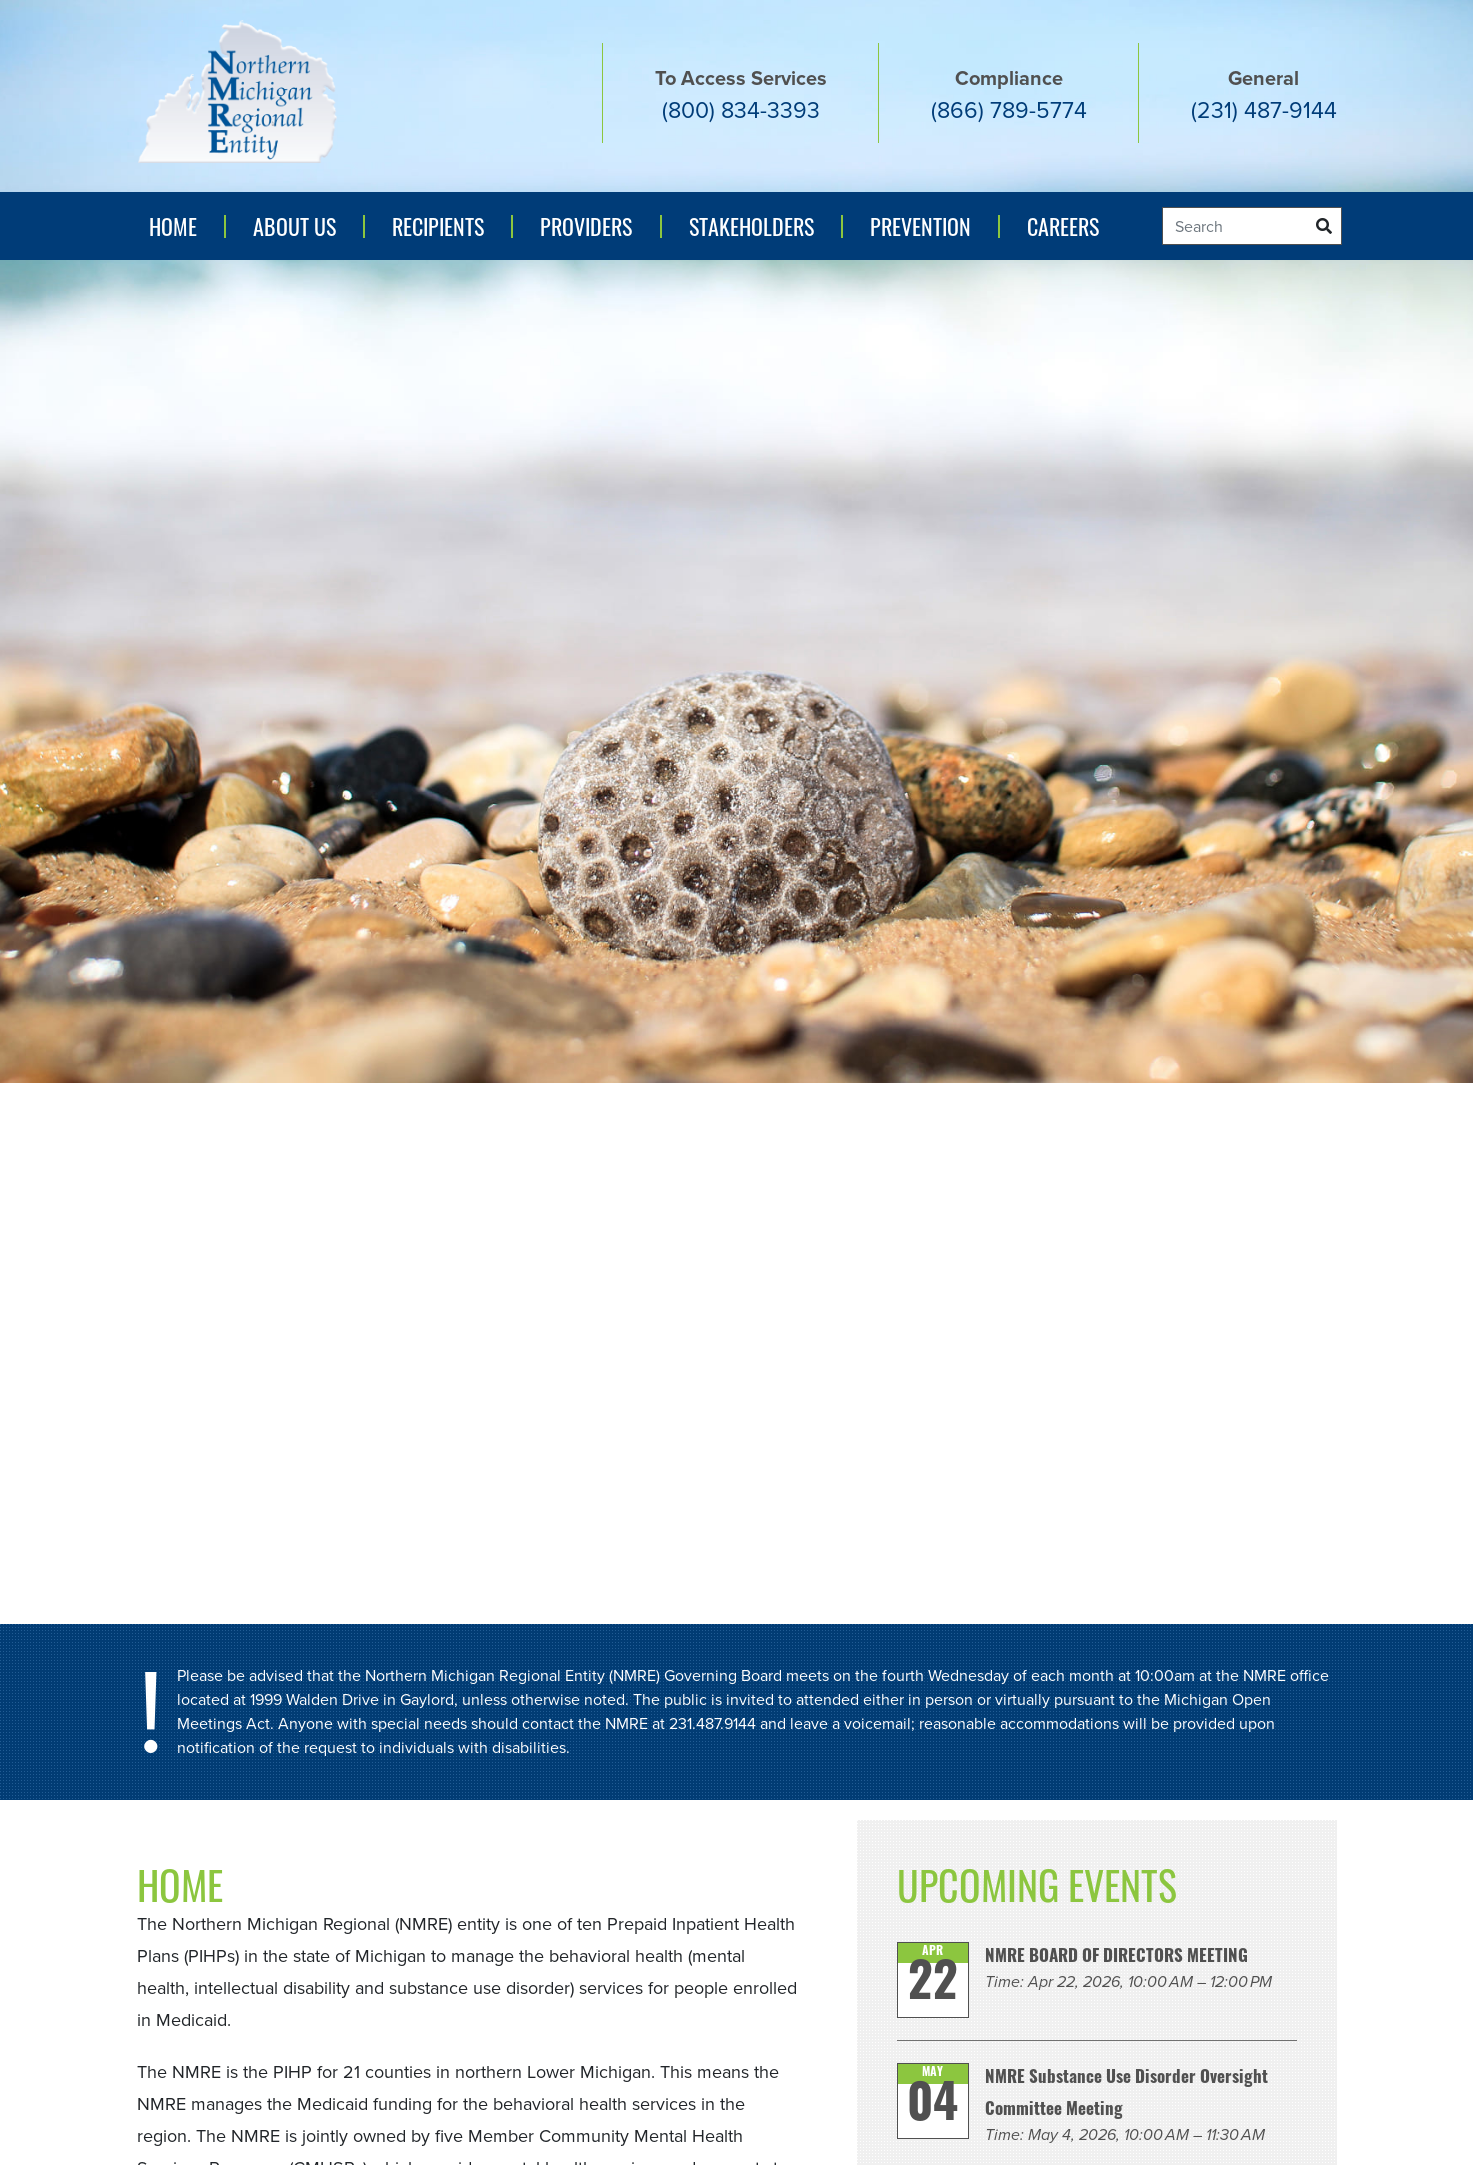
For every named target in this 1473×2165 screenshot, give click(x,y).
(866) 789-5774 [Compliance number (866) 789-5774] (1009, 110)
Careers (1063, 226)
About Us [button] (294, 226)
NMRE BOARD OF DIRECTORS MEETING (1116, 1957)
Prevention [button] (925, 233)
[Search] (1252, 226)
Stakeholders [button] (751, 226)
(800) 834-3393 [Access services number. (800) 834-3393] (741, 110)
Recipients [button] (438, 226)
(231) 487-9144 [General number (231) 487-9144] (1264, 110)
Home (173, 226)
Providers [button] (586, 226)
